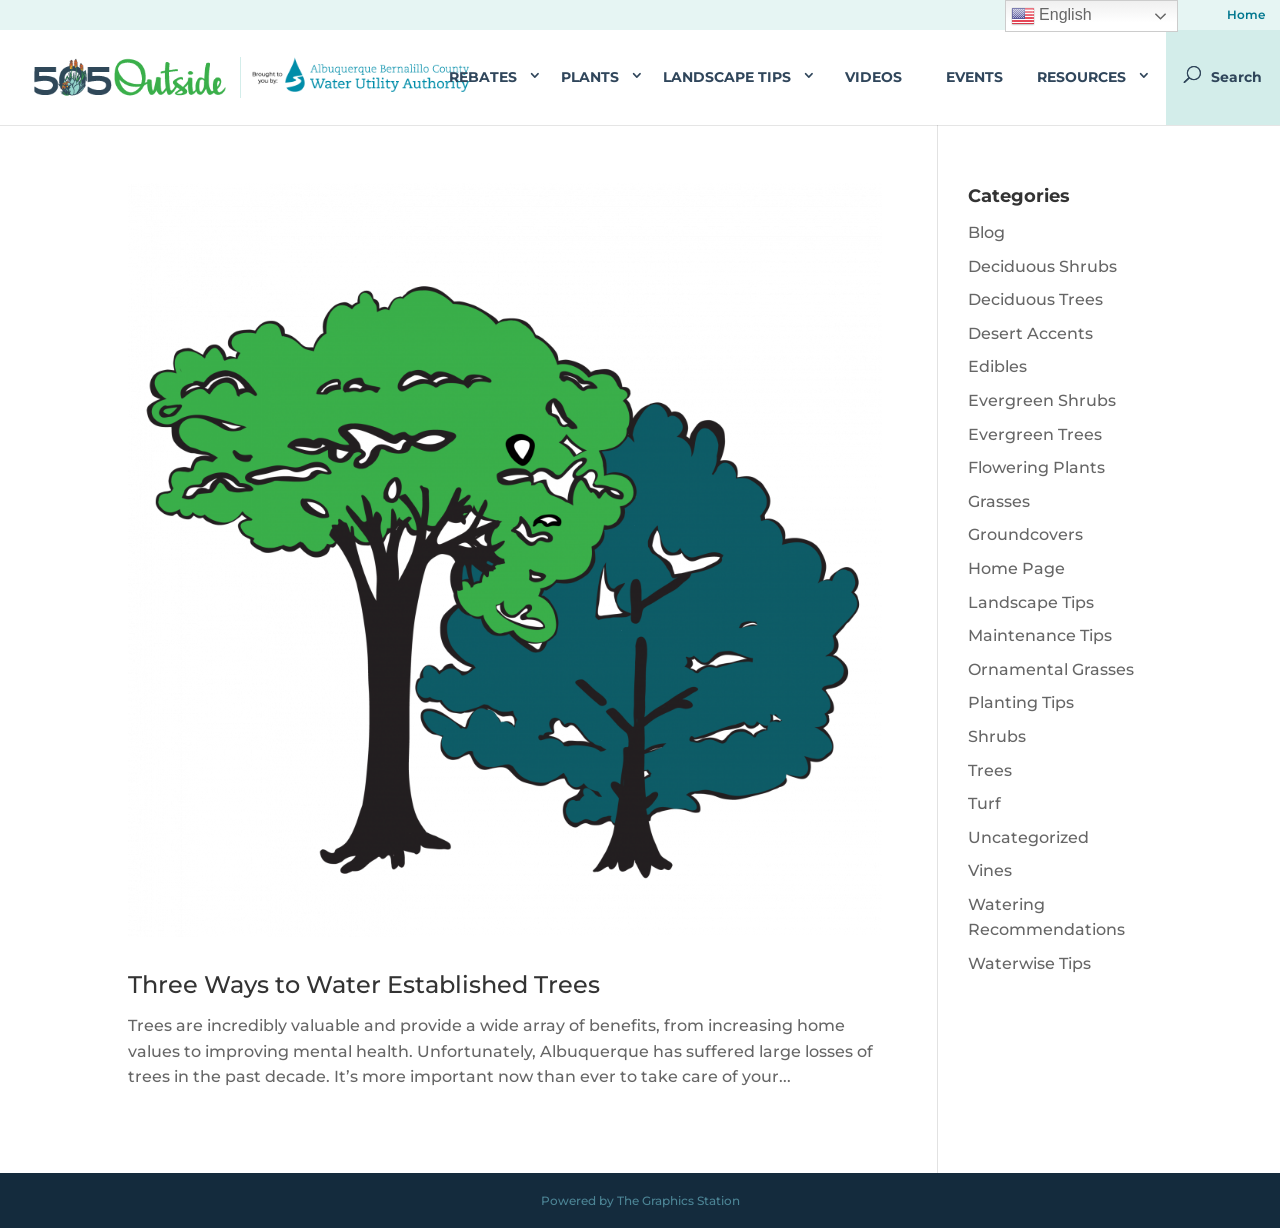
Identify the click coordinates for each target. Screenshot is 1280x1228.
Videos (873, 77)
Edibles (997, 366)
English (1051, 16)
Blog (986, 232)
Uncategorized (1028, 837)
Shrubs (997, 736)
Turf (984, 803)
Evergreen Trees (1035, 434)
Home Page (1016, 568)
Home (1246, 15)
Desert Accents (1030, 333)
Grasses (999, 501)
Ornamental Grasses (1051, 669)
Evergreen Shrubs (1042, 400)
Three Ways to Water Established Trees (364, 984)
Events (974, 77)
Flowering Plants (1036, 467)
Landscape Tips (727, 77)
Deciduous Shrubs (1042, 266)
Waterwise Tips (1029, 963)
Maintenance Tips (1040, 635)
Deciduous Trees (1035, 299)
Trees (990, 770)
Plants (590, 77)
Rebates (483, 77)
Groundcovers (1025, 534)
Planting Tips (1021, 702)
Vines (990, 870)
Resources (1081, 77)
